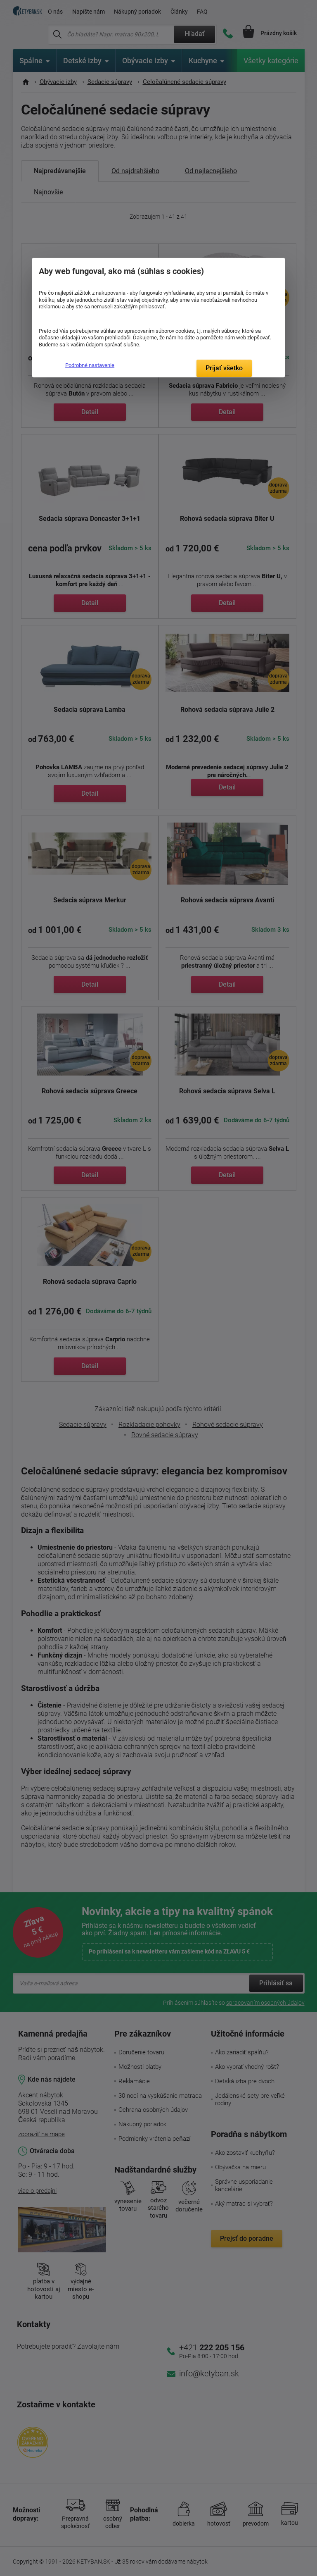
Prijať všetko (224, 368)
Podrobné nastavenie (89, 365)
